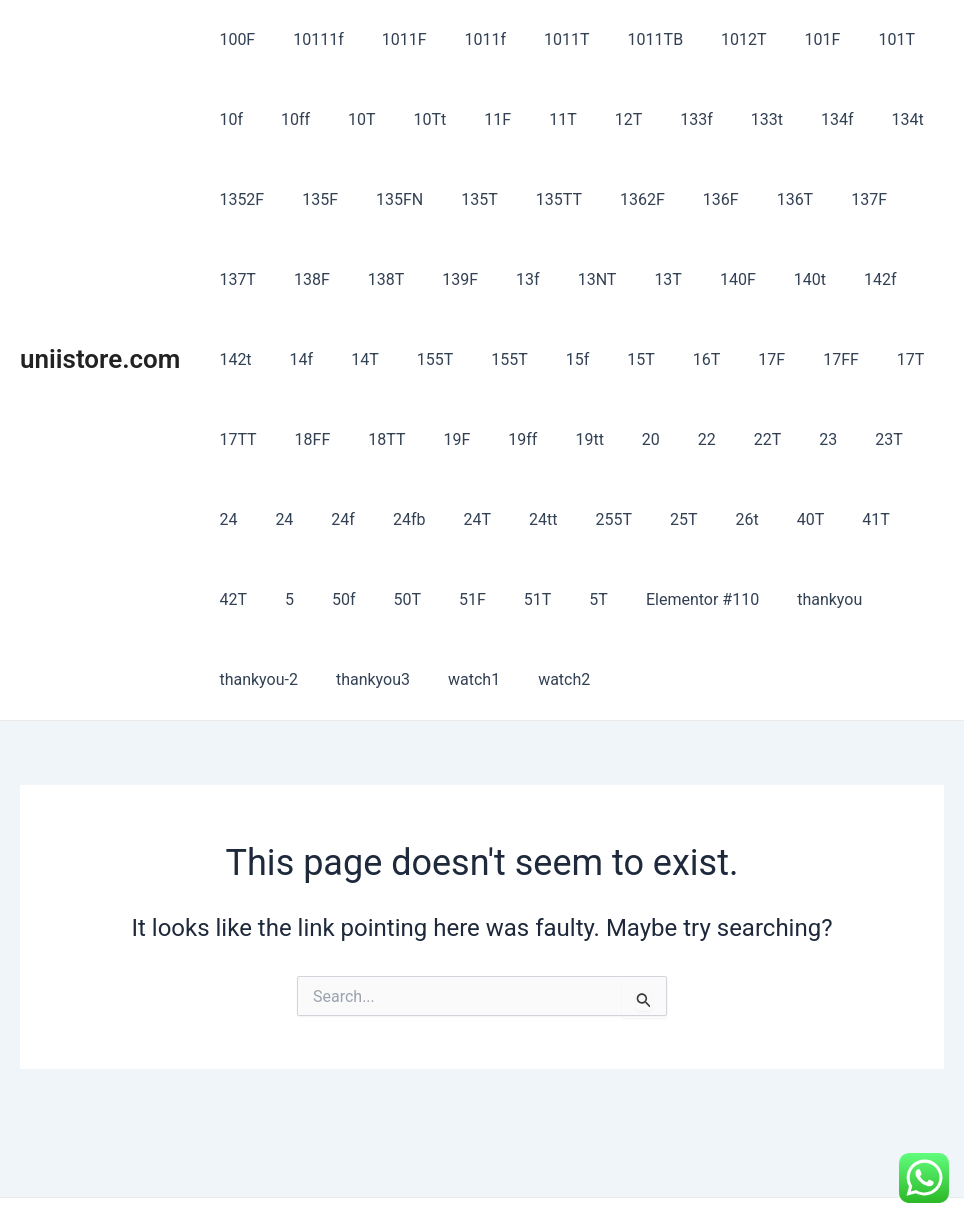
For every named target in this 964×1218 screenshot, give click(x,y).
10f (908, 39)
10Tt (353, 119)
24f (778, 439)
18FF (801, 359)
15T (423, 359)
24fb (837, 439)
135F (234, 199)
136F (605, 199)
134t (789, 119)
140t (622, 279)
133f (596, 119)
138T (234, 279)
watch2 (836, 599)
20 (406, 439)
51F (808, 519)
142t (751, 279)
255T (295, 519)
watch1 (752, 599)
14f (811, 279)
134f (724, 119)
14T (869, 279)
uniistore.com (100, 319)
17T (669, 359)
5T (225, 599)
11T (475, 119)
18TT (869, 359)
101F (778, 39)
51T (868, 519)
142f (687, 279)
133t (660, 119)
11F (415, 119)
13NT (427, 279)
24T (900, 439)
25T (359, 519)
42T (593, 519)
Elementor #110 (323, 599)
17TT (732, 359)
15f (365, 359)
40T (474, 519)
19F (229, 439)
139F (303, 279)
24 (675, 439)
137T (809, 199)
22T (511, 439)
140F (557, 279)
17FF (605, 359)
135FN (307, 199)
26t (416, 519)
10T (292, 119)
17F (541, 359)
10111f (309, 39)
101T (845, 39)
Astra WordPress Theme (644, 1167)
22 (456, 439)
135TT (455, 199)
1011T (540, 39)
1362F (532, 199)
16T (483, 359)
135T (381, 199)
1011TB (622, 39)
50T (749, 519)
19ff (289, 439)
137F (741, 199)
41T (534, 519)
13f (365, 279)
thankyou (444, 599)
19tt (350, 439)
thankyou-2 (548, 599)
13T (493, 279)
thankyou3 (657, 599)
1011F (389, 39)
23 (565, 439)
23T (620, 439)
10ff (230, 119)
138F (878, 199)
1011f (465, 39)
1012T (705, 39)
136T (673, 199)
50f (692, 519)
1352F (859, 119)
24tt (230, 519)
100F (234, 39)
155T (234, 359)
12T (534, 119)
